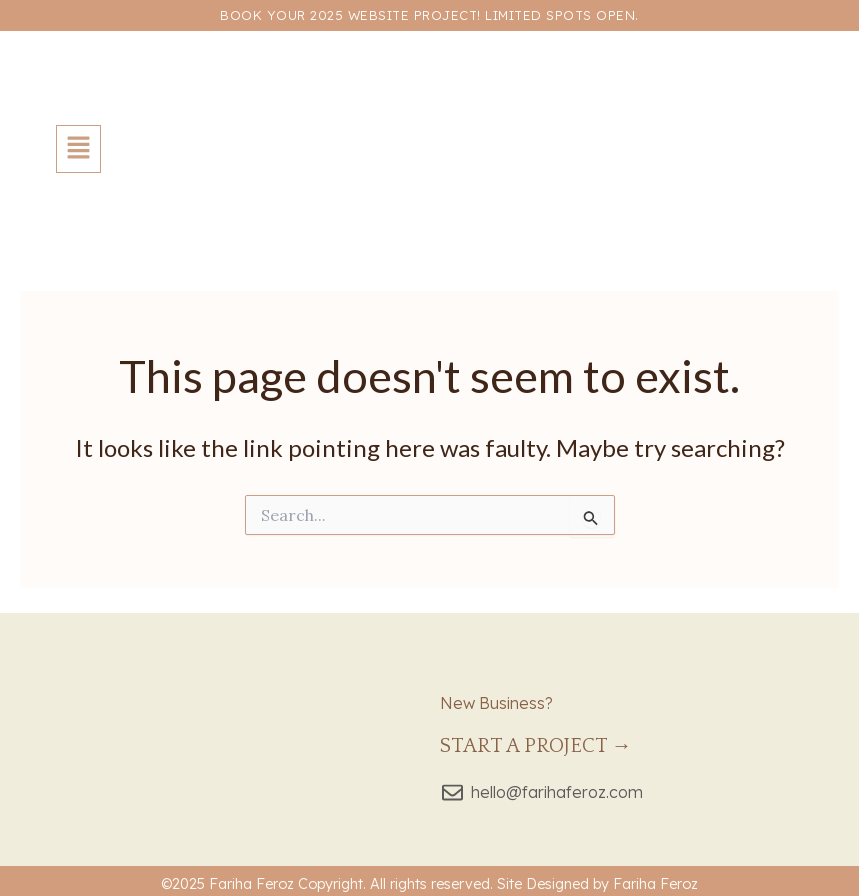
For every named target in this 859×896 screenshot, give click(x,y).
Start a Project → (536, 746)
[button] (78, 149)
